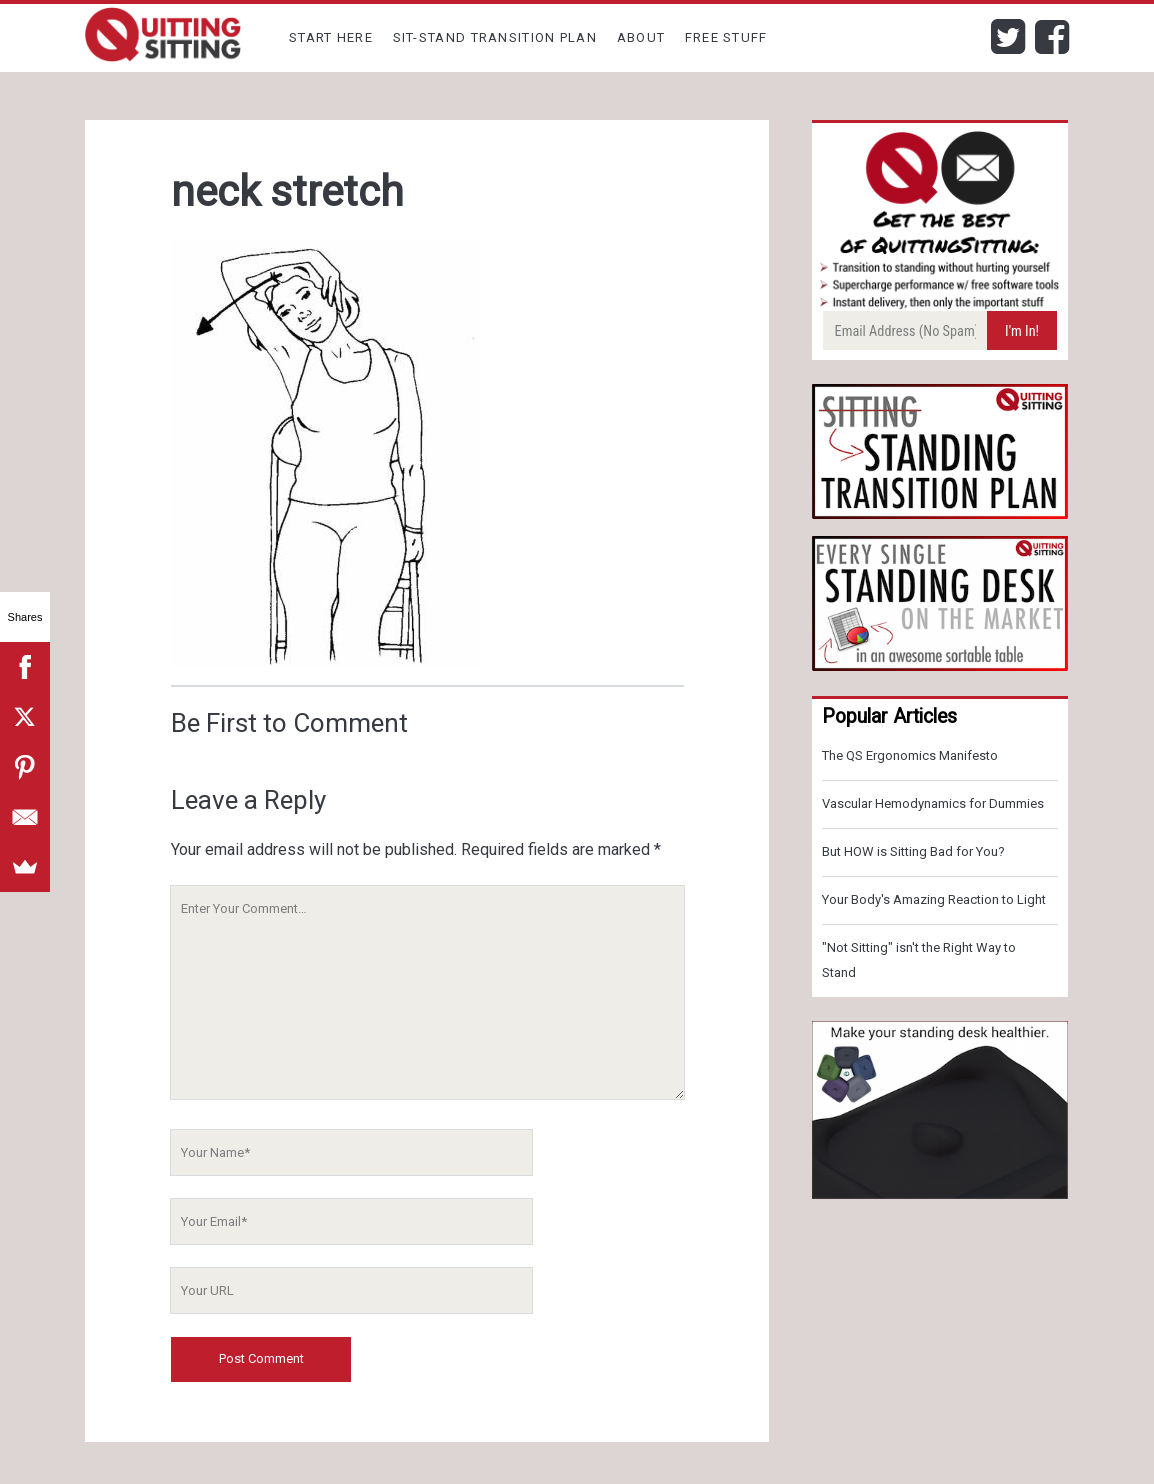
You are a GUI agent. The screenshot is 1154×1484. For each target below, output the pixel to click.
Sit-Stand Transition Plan (495, 37)
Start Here (331, 37)
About (641, 37)
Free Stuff (726, 37)
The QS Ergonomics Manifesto (910, 755)
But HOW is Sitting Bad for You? (913, 851)
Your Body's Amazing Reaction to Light (934, 899)
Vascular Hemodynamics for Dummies (933, 803)
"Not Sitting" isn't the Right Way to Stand (919, 959)
